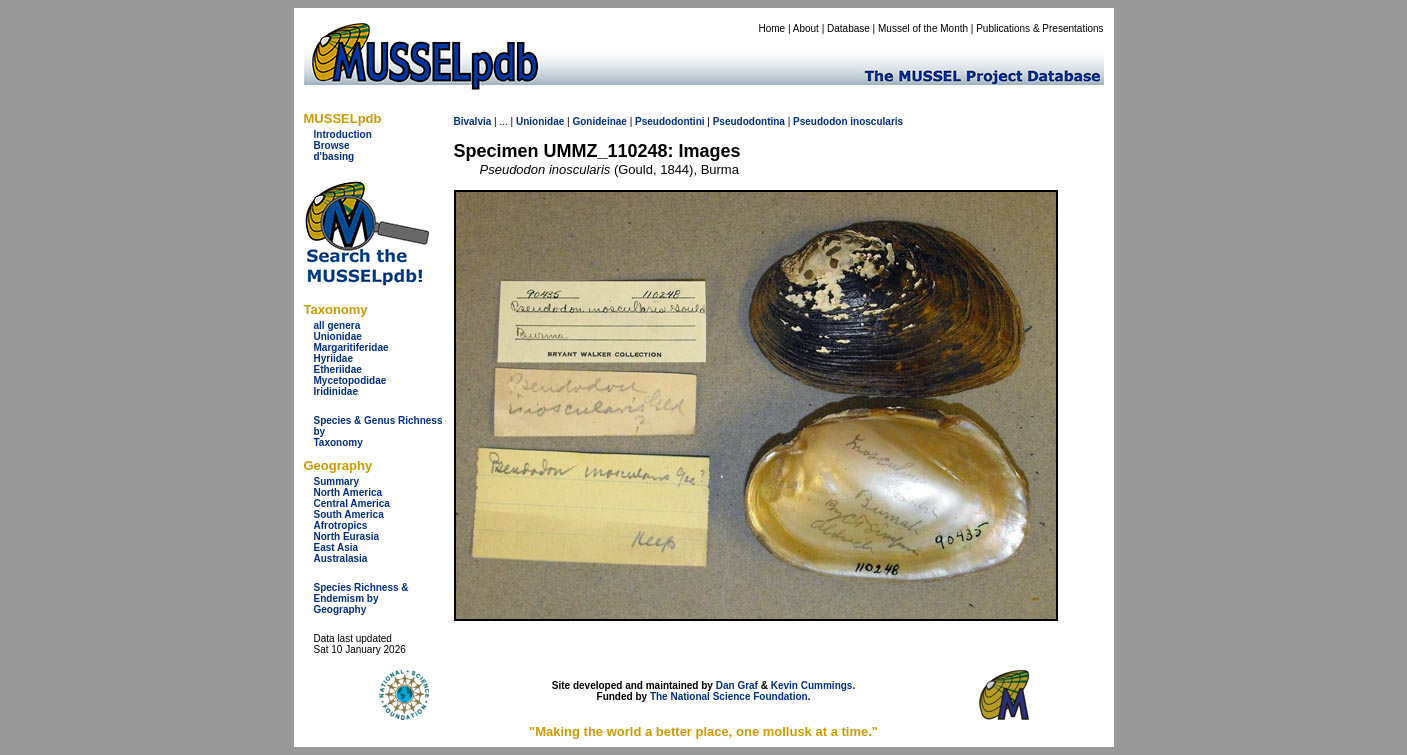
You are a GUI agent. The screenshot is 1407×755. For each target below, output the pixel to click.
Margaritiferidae (351, 347)
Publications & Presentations (1039, 28)
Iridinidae (336, 391)
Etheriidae (338, 369)
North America (348, 492)
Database (848, 28)
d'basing (334, 156)
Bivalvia (473, 121)
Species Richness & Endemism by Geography (361, 598)
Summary (337, 481)
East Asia (336, 547)
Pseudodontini (669, 121)
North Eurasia (347, 536)
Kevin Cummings (812, 685)
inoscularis (876, 121)
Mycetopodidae (350, 380)
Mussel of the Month (923, 28)
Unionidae (338, 336)
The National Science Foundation (729, 696)
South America (349, 514)
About (806, 28)
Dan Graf (737, 685)
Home (771, 28)
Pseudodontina (749, 121)
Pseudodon (820, 121)
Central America (352, 503)
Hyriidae (333, 358)
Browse (332, 145)
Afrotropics (341, 525)
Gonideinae (599, 121)
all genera (337, 325)
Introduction (343, 134)
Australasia (341, 558)
